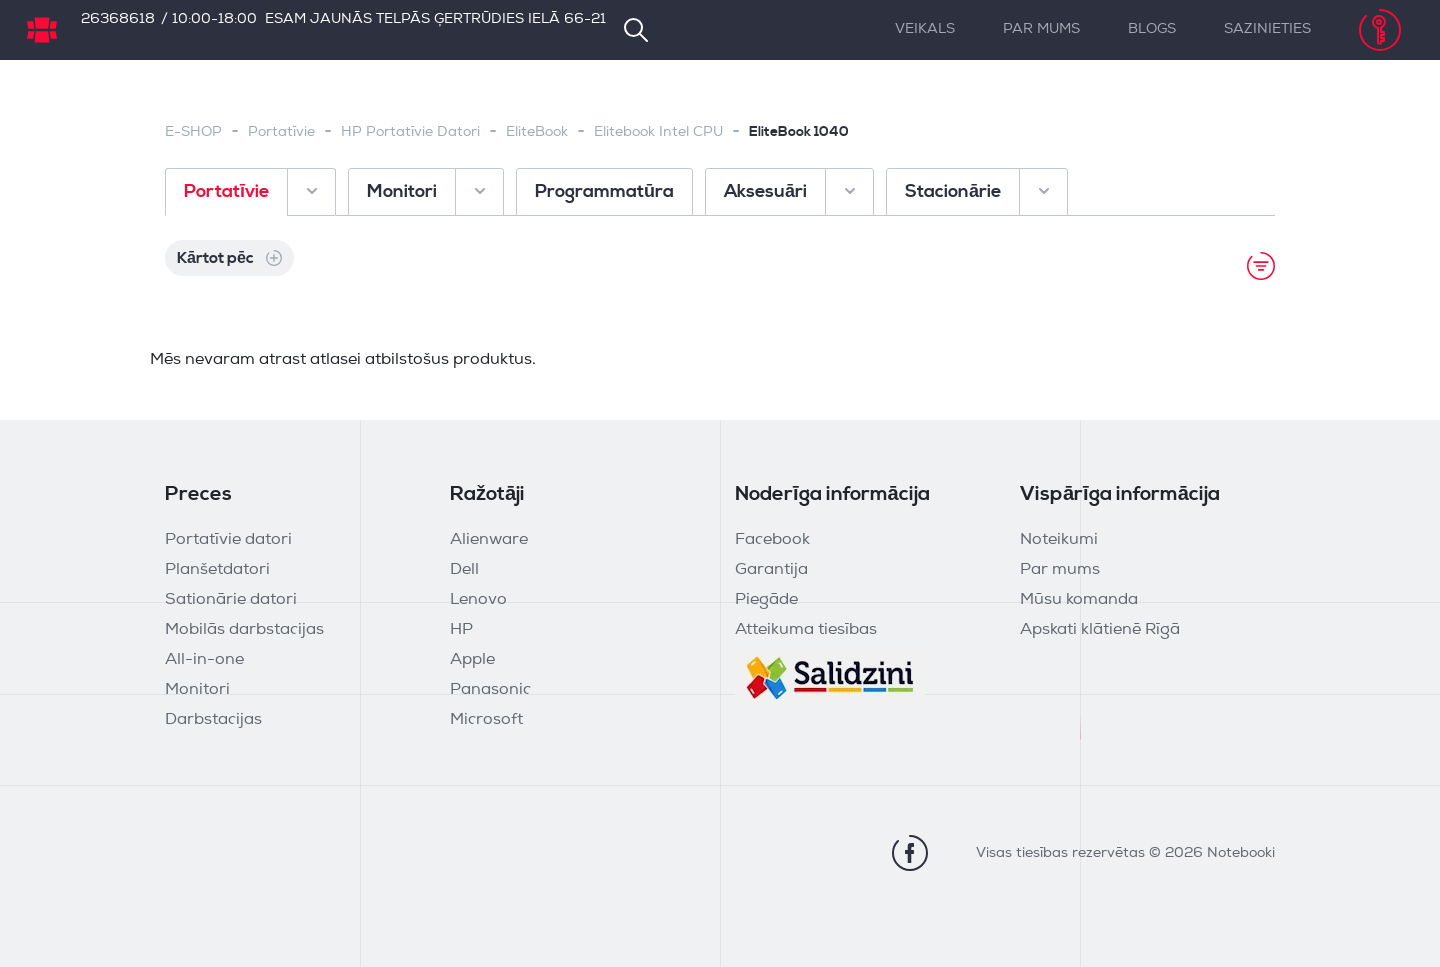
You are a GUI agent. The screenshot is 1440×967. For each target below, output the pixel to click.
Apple (472, 660)
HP (461, 630)
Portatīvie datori (228, 540)
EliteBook (537, 132)
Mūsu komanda (1079, 600)
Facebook (772, 540)
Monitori (197, 690)
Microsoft (486, 720)
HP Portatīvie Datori (410, 132)
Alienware (489, 540)
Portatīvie (281, 132)
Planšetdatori (217, 570)
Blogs (1152, 29)
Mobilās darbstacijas (244, 630)
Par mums (1041, 29)
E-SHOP (193, 132)
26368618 (118, 19)
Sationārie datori (231, 600)
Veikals (925, 29)
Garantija (771, 570)
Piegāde (766, 600)
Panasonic (490, 690)
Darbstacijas (213, 720)
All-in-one (204, 660)
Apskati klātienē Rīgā (1100, 630)
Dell (464, 570)
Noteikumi (1059, 540)
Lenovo (478, 600)
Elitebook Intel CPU (658, 132)
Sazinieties (1267, 29)
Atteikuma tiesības (806, 630)
